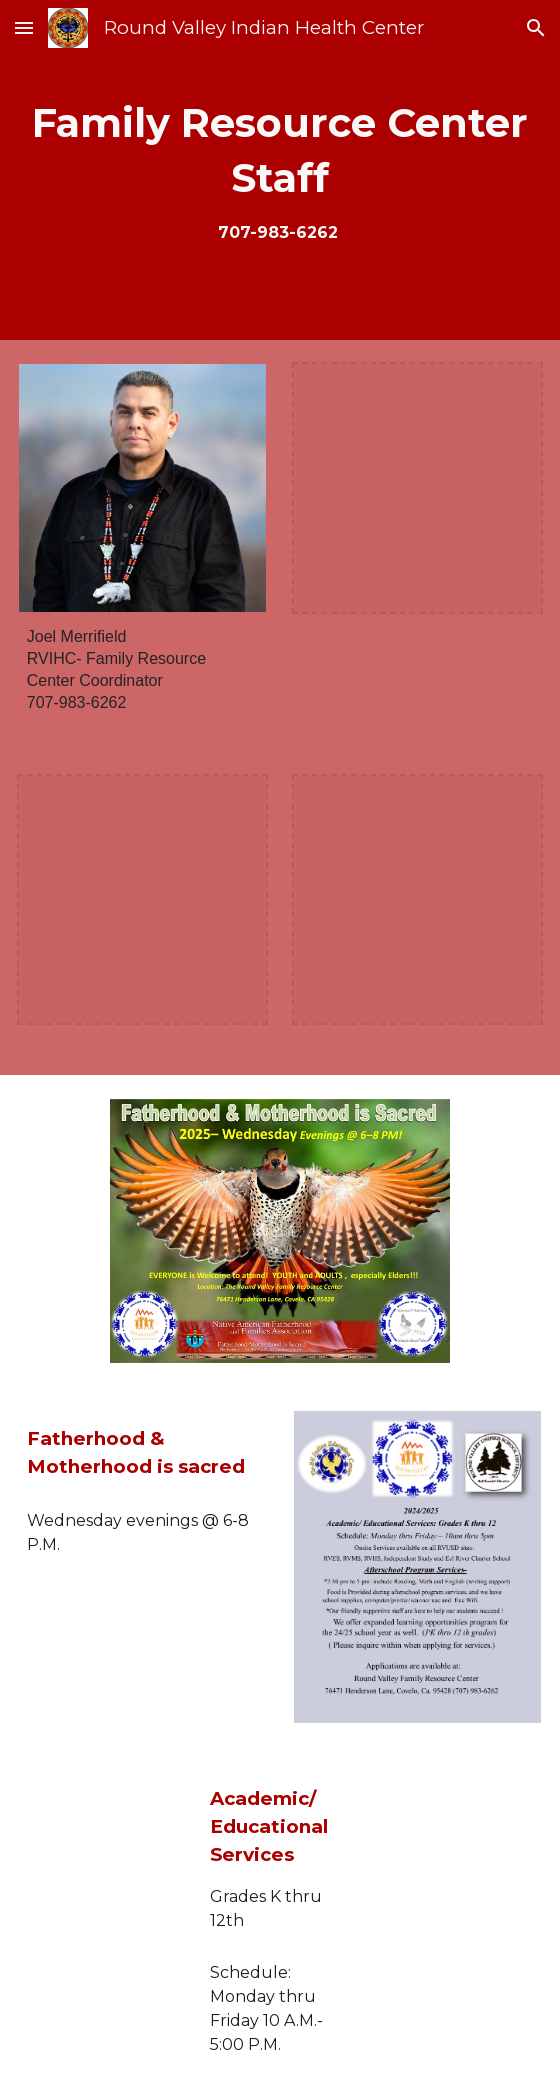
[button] (24, 27)
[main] (280, 170)
